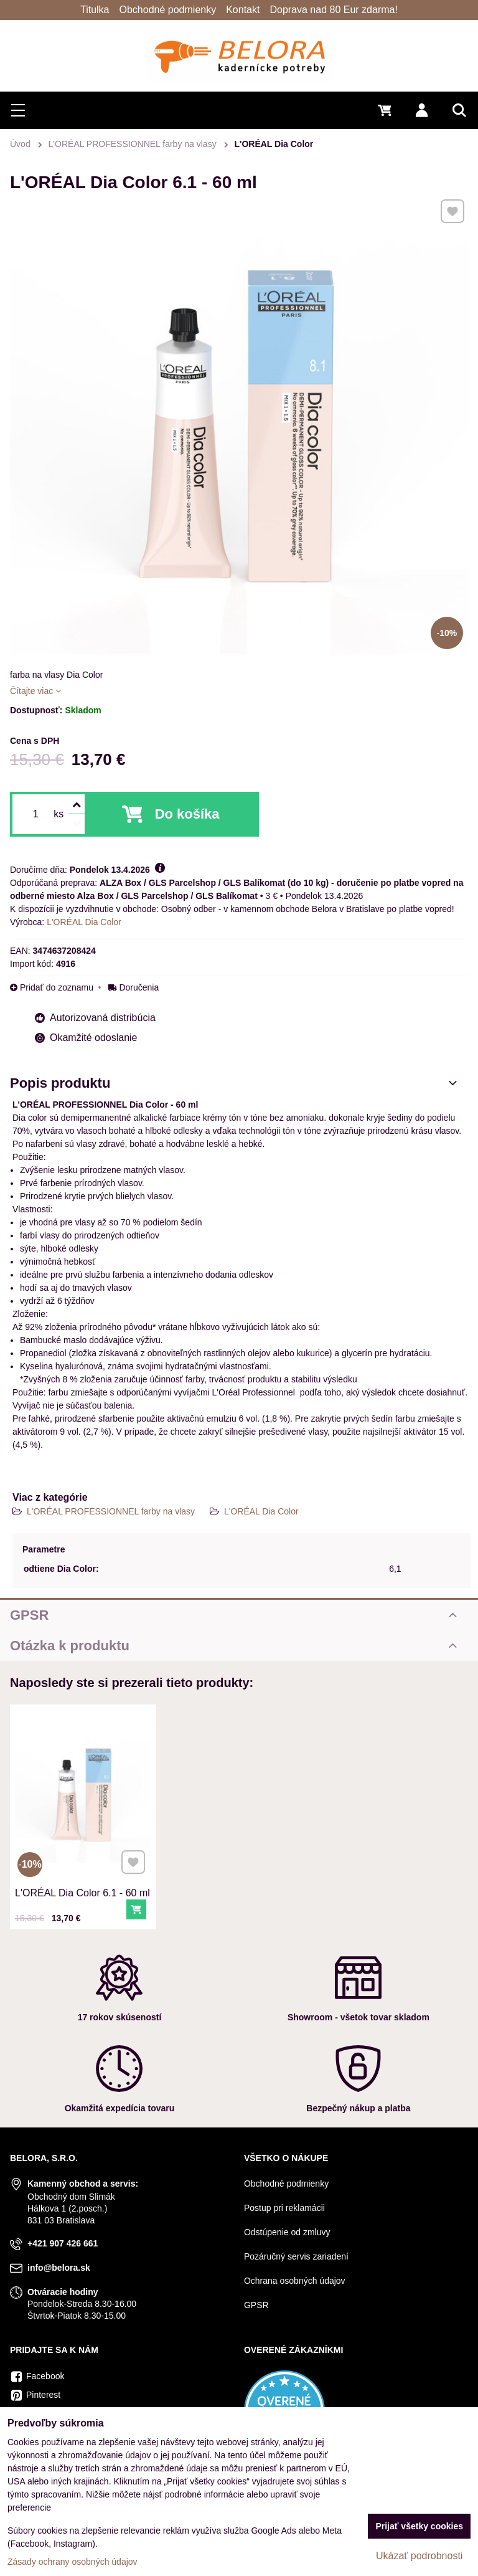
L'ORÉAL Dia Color (261, 1511)
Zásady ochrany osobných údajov (72, 2562)
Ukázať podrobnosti (419, 2555)
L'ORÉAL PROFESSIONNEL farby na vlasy (112, 1511)
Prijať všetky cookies (419, 2526)
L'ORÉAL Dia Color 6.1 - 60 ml (82, 1890)
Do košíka (187, 814)
